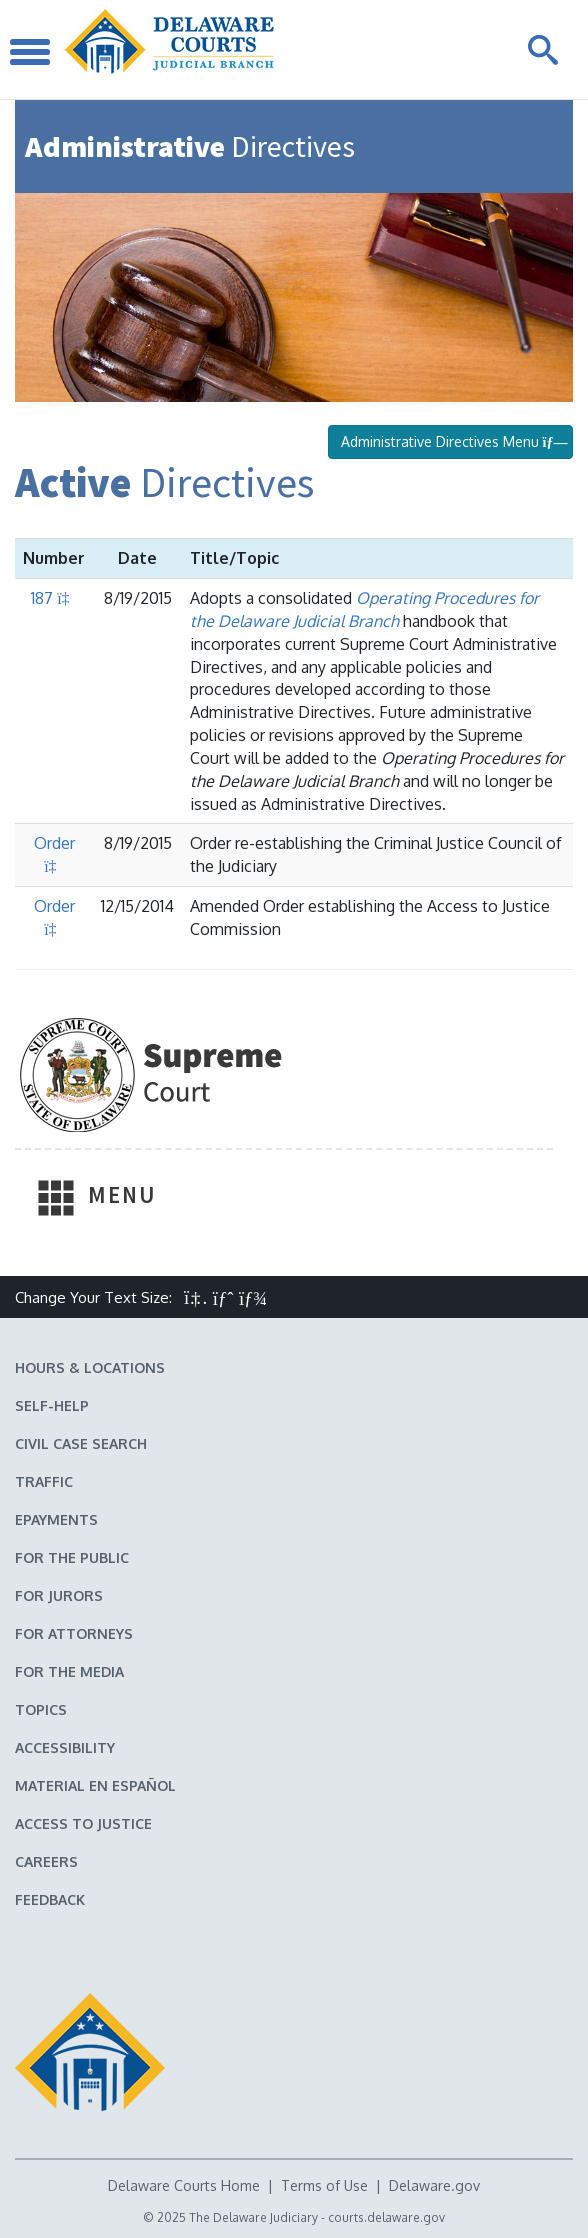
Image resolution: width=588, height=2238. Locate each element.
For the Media (69, 1671)
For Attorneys (74, 1633)
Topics (41, 1709)
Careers (46, 1861)
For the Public (72, 1557)
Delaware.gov (434, 2185)
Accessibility (65, 1747)
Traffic (44, 1481)
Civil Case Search (81, 1443)
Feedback (50, 1899)
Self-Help (52, 1405)
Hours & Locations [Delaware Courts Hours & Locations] (90, 1367)
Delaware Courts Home (184, 2185)
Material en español (95, 1785)
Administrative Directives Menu (451, 441)
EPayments (56, 1519)
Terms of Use (324, 2185)
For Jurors (59, 1595)
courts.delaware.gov (386, 2217)
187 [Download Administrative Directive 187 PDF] (54, 598)
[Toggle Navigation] (30, 49)
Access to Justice (83, 1823)
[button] (195, 1297)
